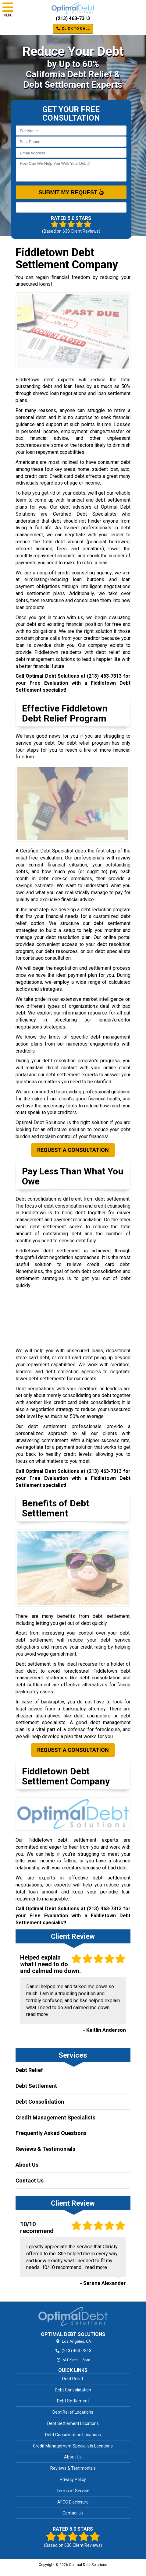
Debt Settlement (36, 2086)
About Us (27, 2164)
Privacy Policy (73, 2479)
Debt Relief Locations (72, 2412)
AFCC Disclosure (73, 2502)
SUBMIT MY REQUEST (71, 192)
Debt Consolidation (40, 2101)
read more (37, 2014)
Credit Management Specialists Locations (73, 2446)
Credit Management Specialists (55, 2117)
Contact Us (30, 2180)
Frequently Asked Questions (51, 2133)
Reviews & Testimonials (45, 2149)
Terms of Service (72, 2490)
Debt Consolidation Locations (73, 2434)
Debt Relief (29, 2070)
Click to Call (73, 28)
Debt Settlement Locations (73, 2423)
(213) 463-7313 (73, 18)
